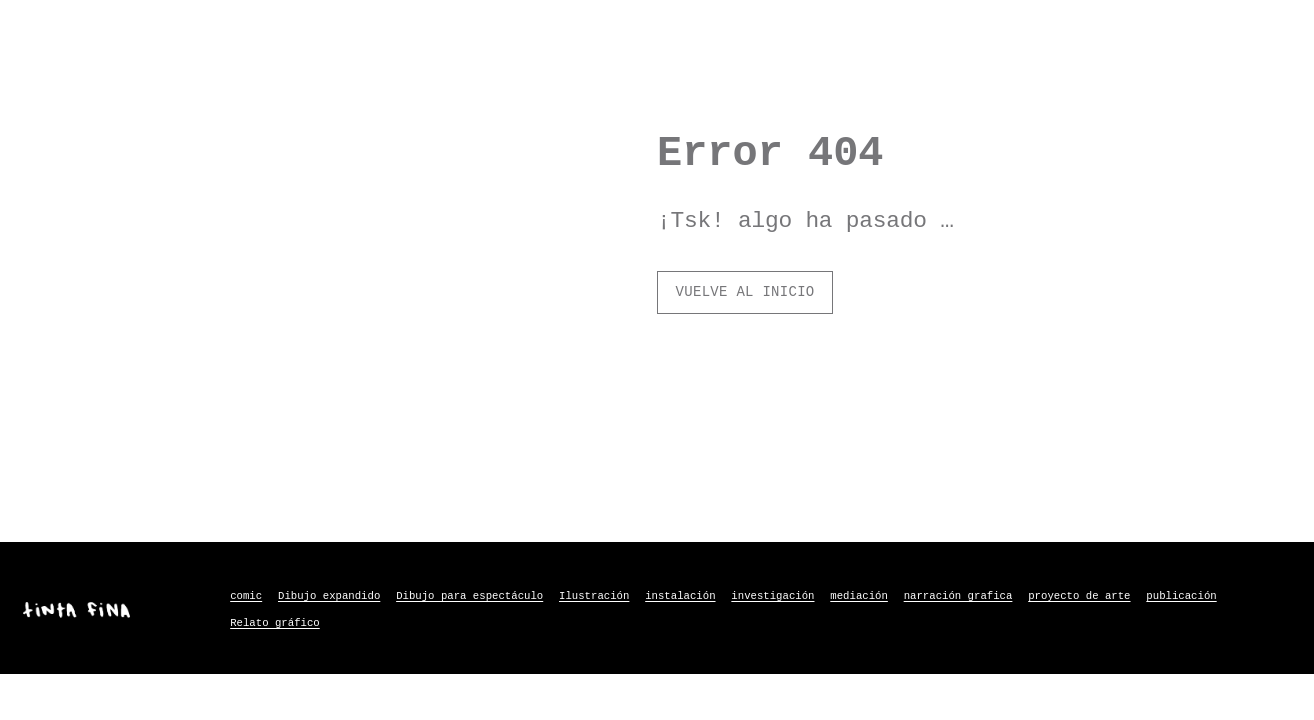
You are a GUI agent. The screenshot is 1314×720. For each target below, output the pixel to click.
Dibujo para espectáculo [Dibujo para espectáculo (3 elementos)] (469, 596)
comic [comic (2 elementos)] (246, 596)
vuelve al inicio (745, 292)
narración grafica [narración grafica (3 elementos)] (958, 596)
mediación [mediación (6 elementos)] (859, 596)
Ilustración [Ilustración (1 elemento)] (594, 596)
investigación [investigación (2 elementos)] (772, 596)
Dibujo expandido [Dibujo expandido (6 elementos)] (329, 596)
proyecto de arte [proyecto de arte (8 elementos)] (1079, 596)
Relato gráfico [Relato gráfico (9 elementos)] (275, 623)
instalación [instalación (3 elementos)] (680, 596)
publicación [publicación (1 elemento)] (1181, 596)
